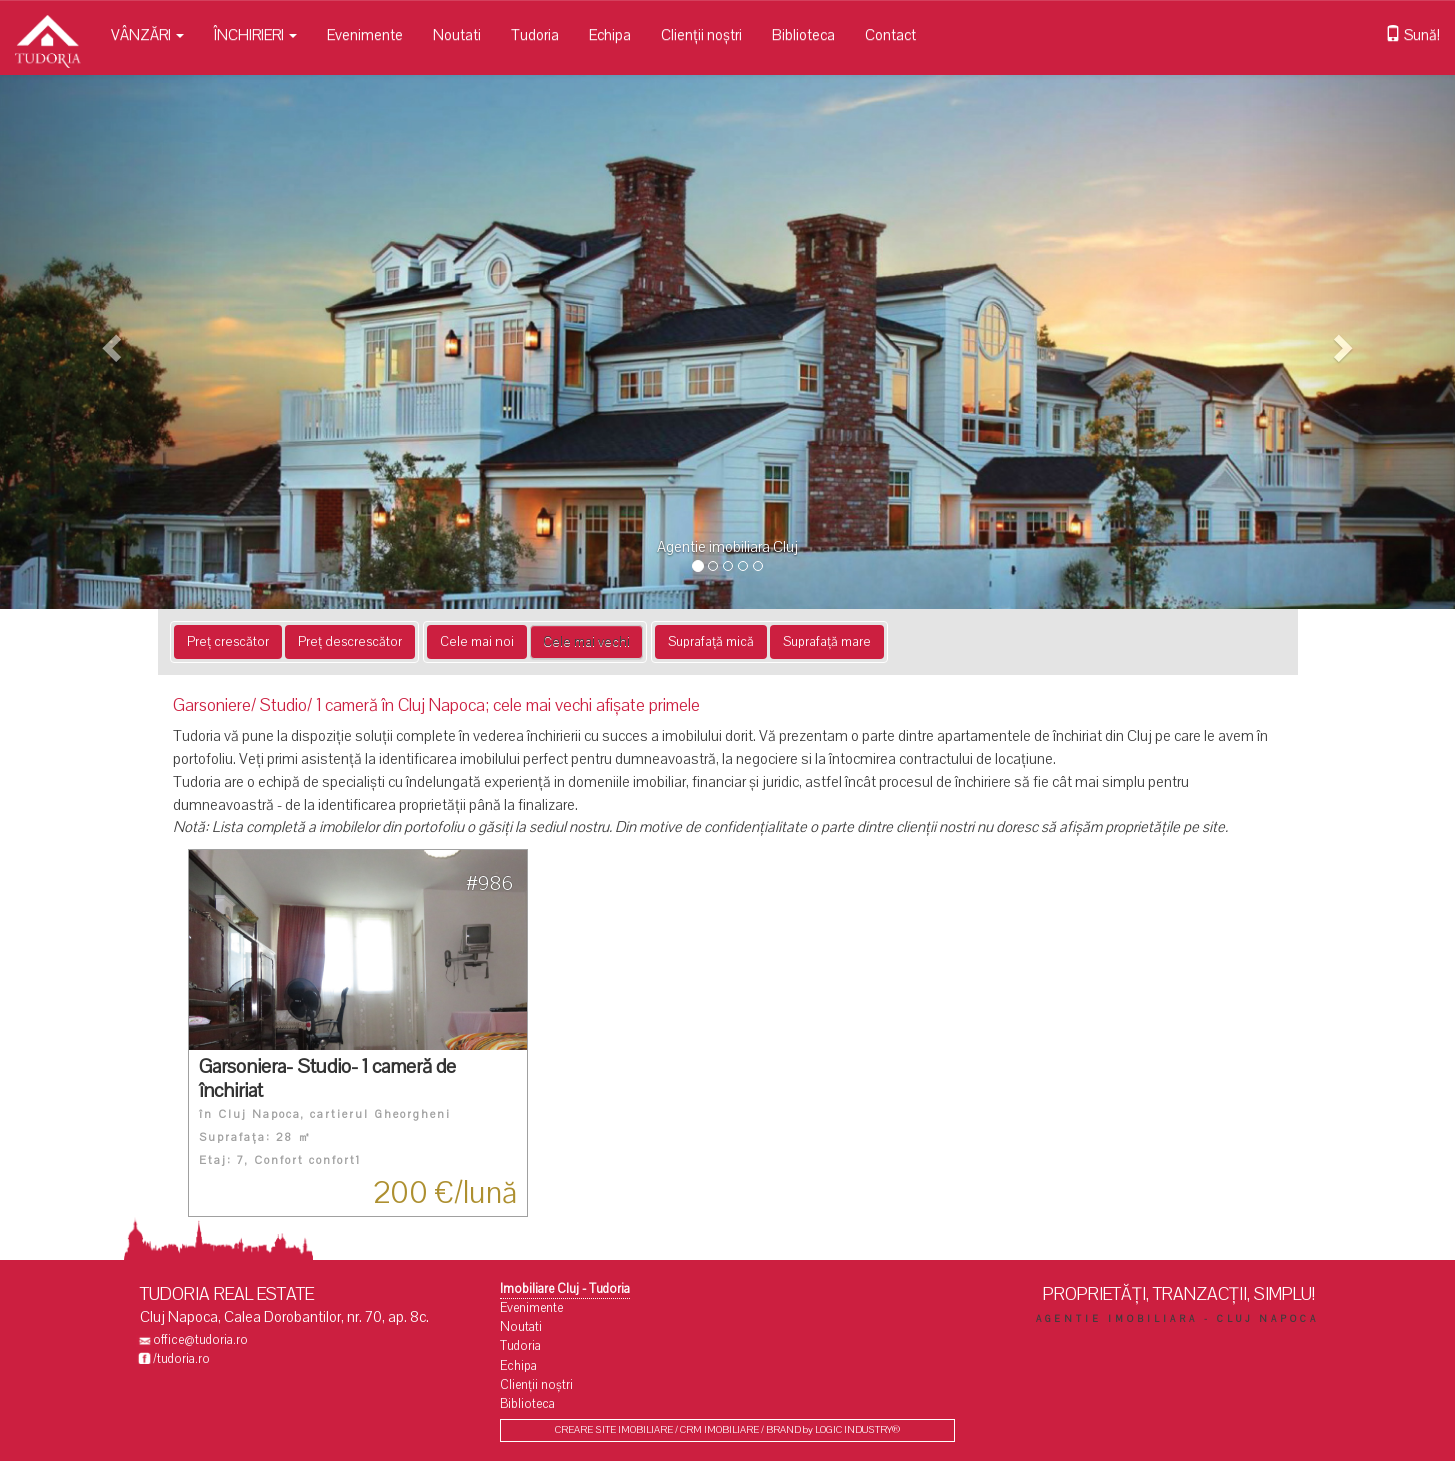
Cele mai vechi (586, 642)
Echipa (610, 35)
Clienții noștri (701, 35)
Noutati (457, 35)
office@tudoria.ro (200, 1340)
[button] (109, 342)
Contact (890, 35)
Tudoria (535, 35)
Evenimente (365, 35)
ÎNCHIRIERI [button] (255, 35)
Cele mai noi (477, 642)
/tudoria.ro (181, 1359)
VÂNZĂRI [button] (147, 35)
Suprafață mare (827, 642)
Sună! (1412, 35)
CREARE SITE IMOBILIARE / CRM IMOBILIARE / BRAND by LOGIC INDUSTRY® (727, 1430)
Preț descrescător (350, 642)
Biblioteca (803, 35)
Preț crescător (228, 642)
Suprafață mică (711, 642)
